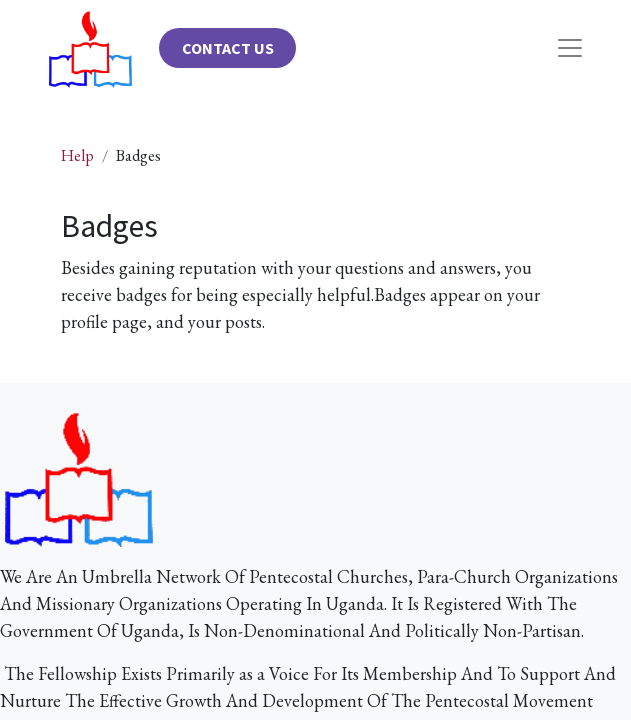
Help (77, 155)
